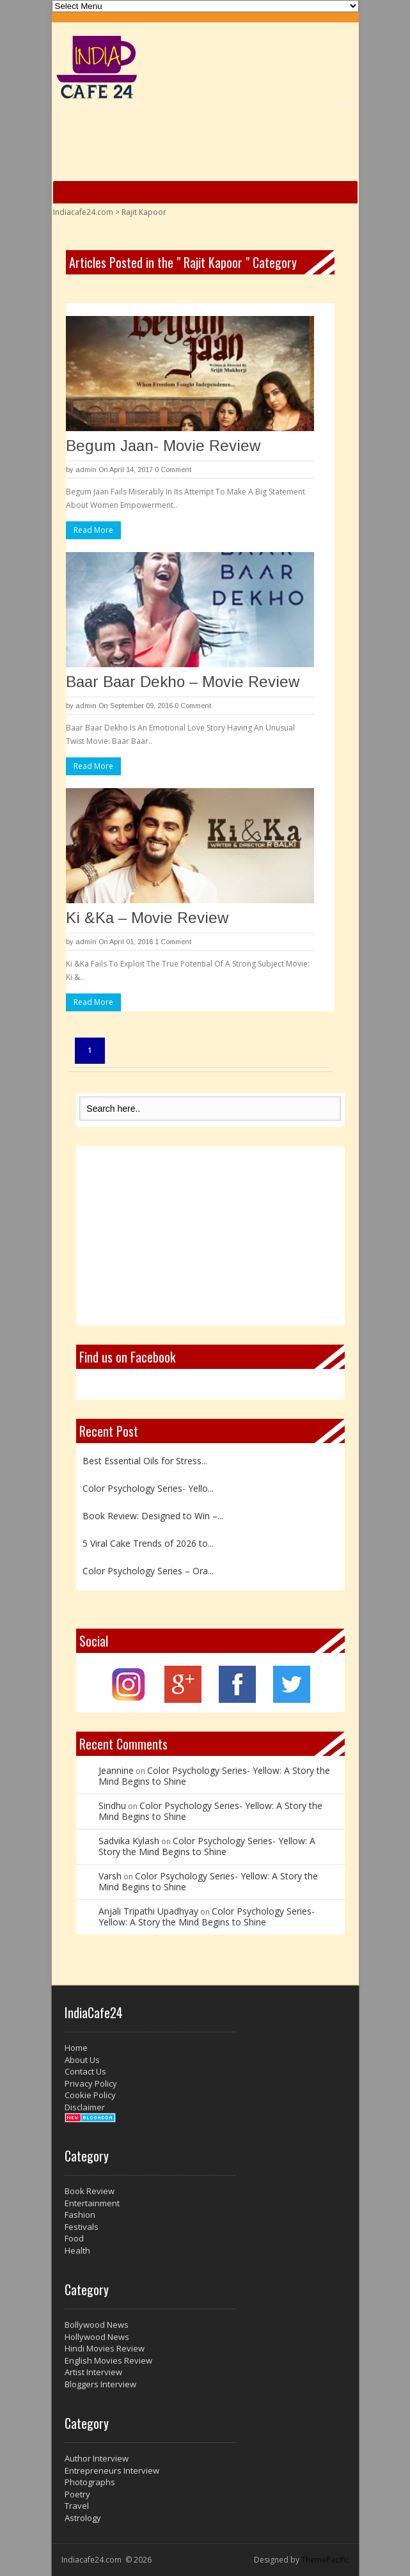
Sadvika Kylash (129, 1841)
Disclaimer (85, 2107)
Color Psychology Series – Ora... (148, 1571)
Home (76, 2047)
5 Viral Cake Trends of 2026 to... (148, 1543)
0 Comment (173, 469)
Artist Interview (93, 2372)
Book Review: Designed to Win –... (153, 1516)
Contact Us (85, 2071)
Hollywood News (97, 2337)
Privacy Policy (91, 2083)
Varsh (110, 1876)
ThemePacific (325, 2559)
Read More (93, 530)
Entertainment (92, 2203)
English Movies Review (108, 2360)
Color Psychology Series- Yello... (148, 1488)
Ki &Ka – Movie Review (147, 917)
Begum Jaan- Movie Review (163, 445)
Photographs (90, 2482)
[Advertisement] (210, 1235)
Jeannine (116, 1770)
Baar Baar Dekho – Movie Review (182, 681)
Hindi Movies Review (105, 2348)
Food (74, 2238)
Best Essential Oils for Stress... (145, 1461)
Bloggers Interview (100, 2384)
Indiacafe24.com (83, 212)
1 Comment (173, 941)
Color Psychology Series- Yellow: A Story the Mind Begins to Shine (214, 1775)
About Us (82, 2060)
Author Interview (97, 2458)
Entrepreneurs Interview (112, 2470)
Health (77, 2250)
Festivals (82, 2226)
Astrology (83, 2518)
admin (86, 469)
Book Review (89, 2191)
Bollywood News (97, 2324)
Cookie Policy (90, 2095)
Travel (77, 2505)
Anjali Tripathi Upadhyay (148, 1911)
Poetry (77, 2494)
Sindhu (112, 1805)
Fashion (80, 2214)
